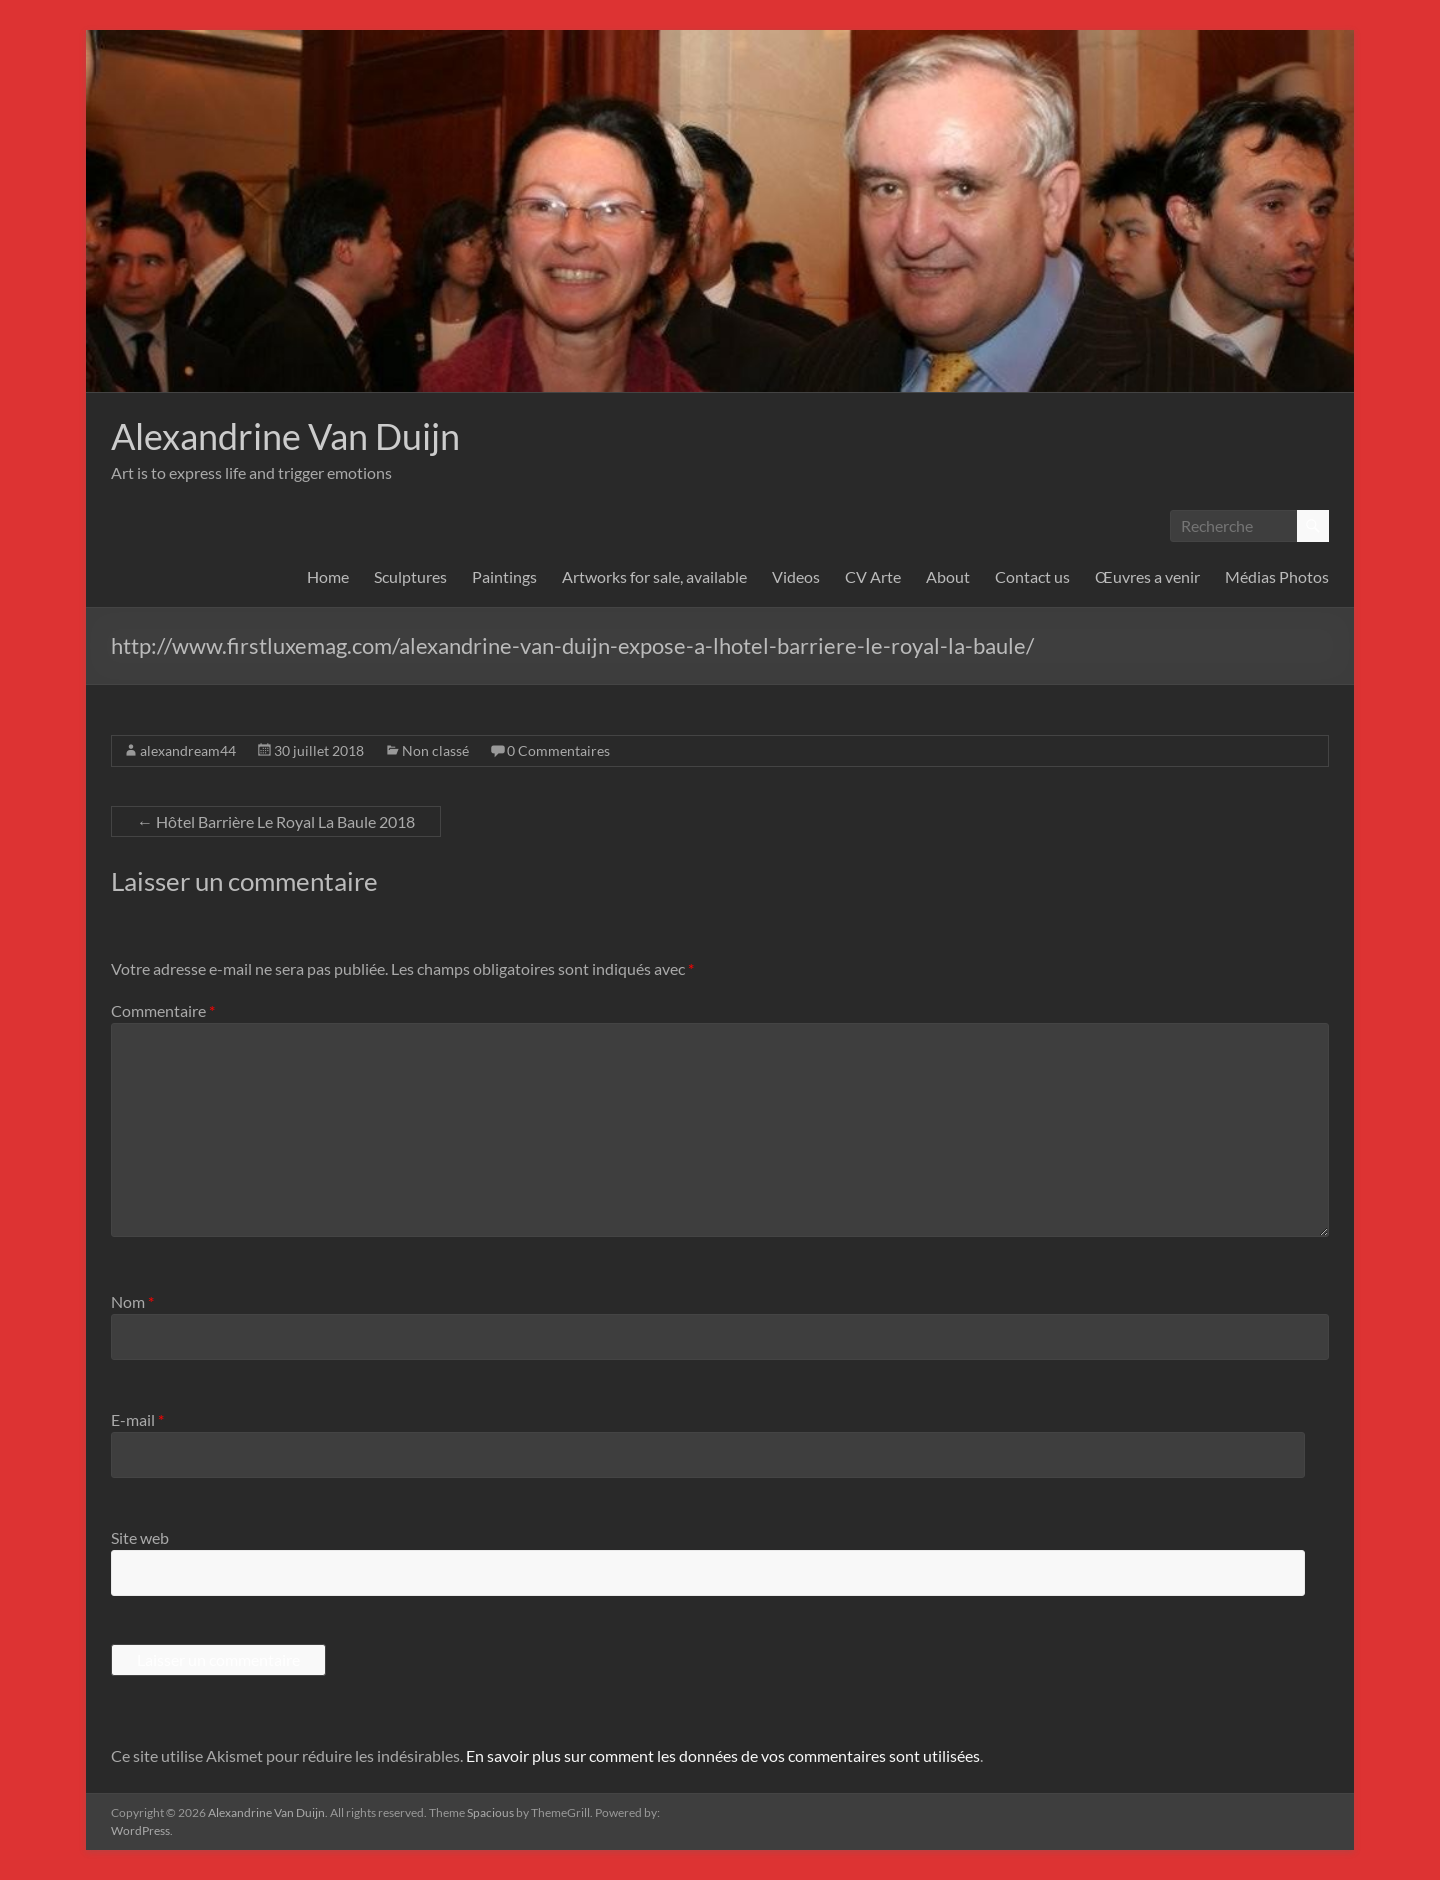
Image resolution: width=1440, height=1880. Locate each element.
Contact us (1032, 576)
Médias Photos (1277, 576)
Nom (132, 1301)
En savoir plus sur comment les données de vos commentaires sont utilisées (723, 1755)
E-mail (137, 1419)
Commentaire (163, 1010)
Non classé (435, 750)
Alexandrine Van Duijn (285, 436)
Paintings (504, 576)
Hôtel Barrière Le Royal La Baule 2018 (276, 821)
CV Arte (873, 576)
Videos (796, 576)
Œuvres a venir (1147, 576)
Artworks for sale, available (654, 576)
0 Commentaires (558, 750)
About (948, 576)
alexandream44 (188, 750)
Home (328, 576)
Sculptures (410, 576)
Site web (140, 1537)
